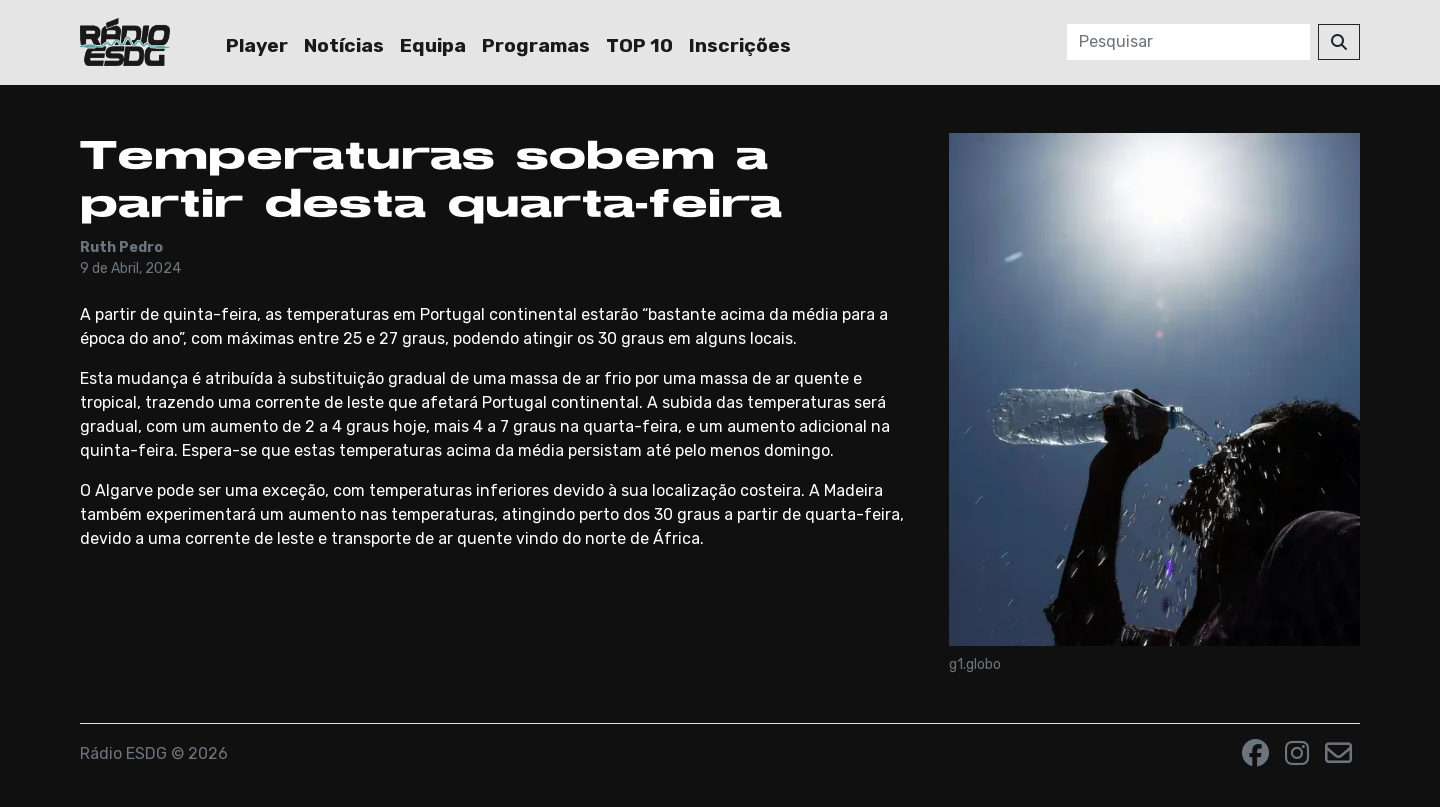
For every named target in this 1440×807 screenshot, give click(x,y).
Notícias (344, 45)
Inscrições (740, 45)
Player (257, 45)
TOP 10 (639, 45)
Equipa (433, 45)
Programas (536, 45)
